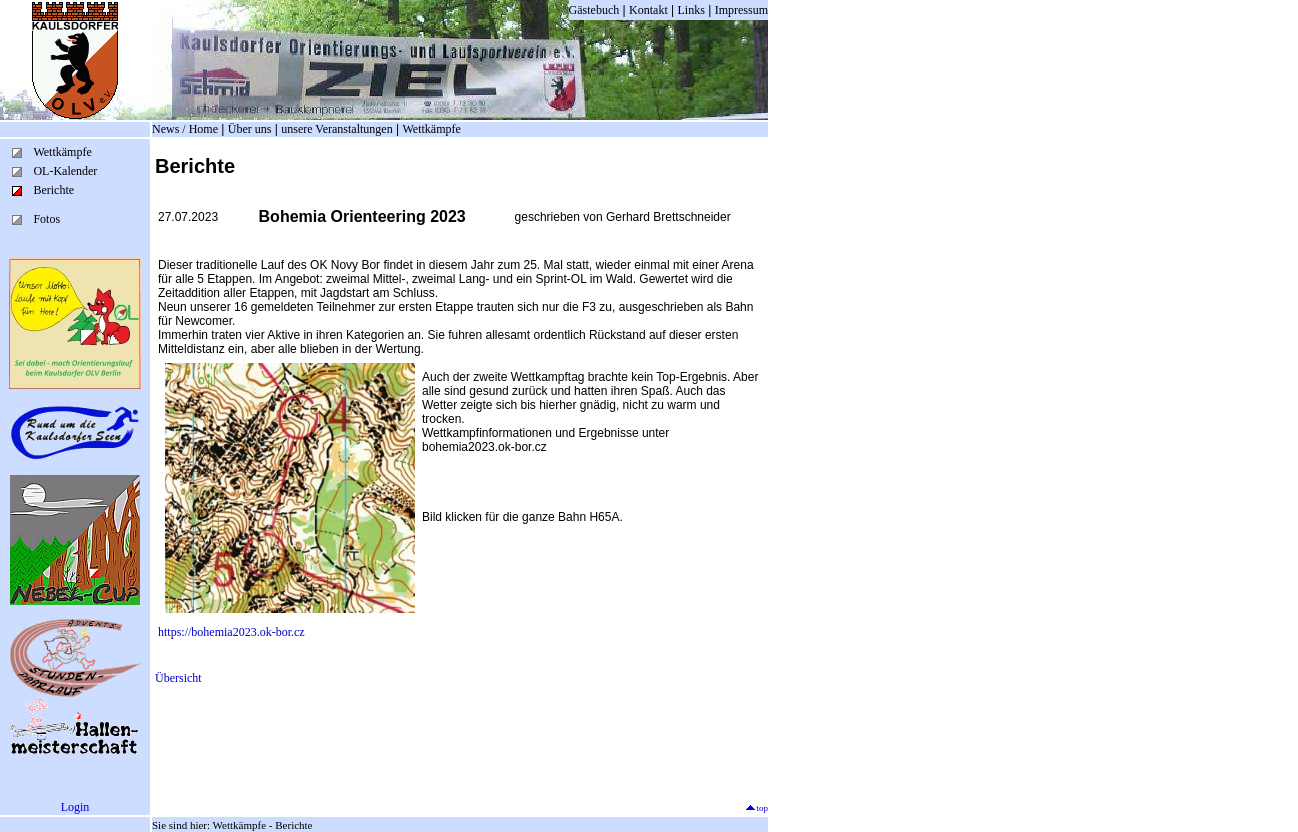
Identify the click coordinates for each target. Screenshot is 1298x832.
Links (691, 10)
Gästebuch (594, 10)
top (756, 808)
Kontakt (648, 10)
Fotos (46, 219)
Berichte (53, 190)
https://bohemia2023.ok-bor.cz (231, 632)
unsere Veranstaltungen (336, 129)
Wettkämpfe (431, 129)
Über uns (250, 129)
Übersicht (178, 678)
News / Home (185, 129)
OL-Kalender (65, 171)
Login (75, 807)
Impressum (741, 10)
